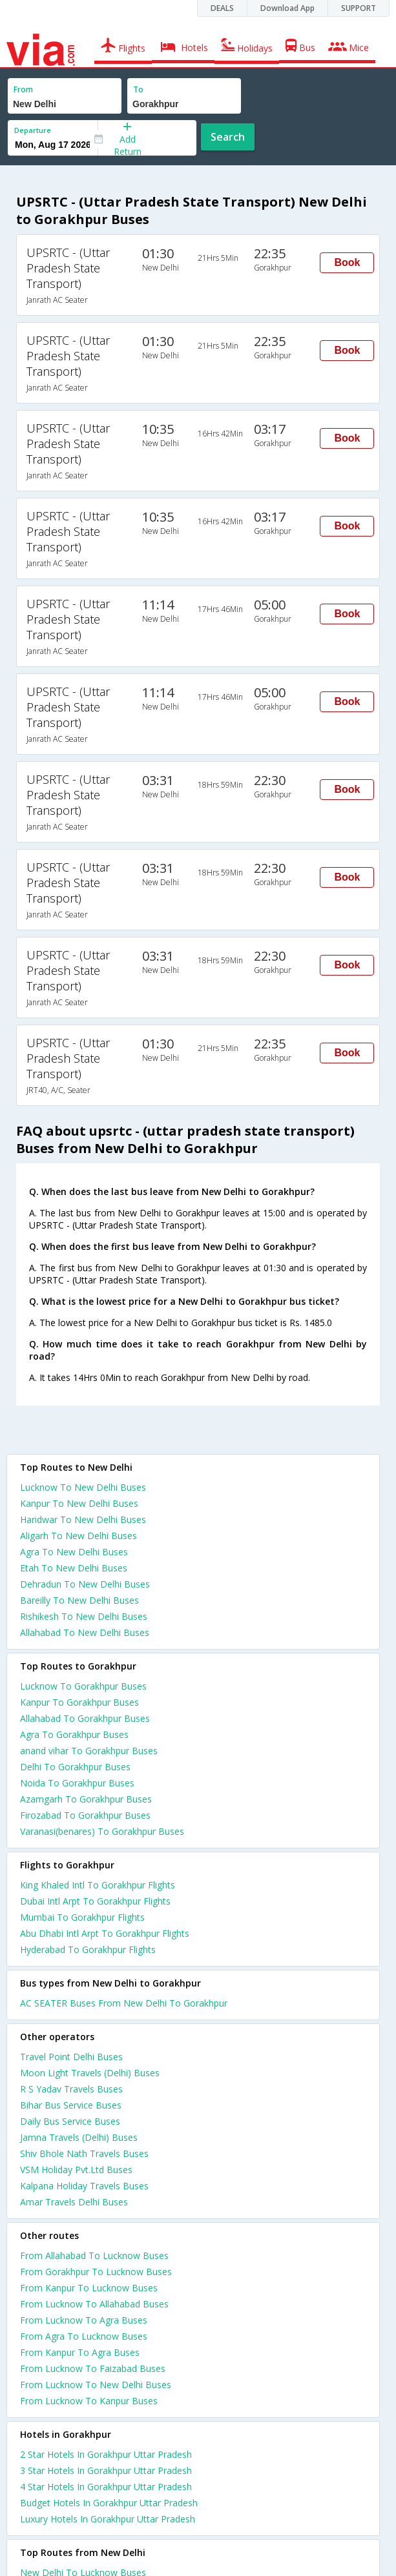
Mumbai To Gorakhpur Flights (82, 1917)
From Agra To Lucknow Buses (83, 2336)
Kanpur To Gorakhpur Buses (79, 1702)
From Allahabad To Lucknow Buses (94, 2255)
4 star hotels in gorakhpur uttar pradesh (106, 2486)
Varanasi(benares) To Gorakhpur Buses (102, 1831)
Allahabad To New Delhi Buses (84, 1632)
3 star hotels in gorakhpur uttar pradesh (106, 2470)
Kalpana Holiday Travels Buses (84, 2186)
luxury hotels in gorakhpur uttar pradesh (107, 2519)
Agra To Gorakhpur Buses (74, 1734)
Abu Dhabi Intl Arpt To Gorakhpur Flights (104, 1933)
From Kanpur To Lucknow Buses (89, 2288)
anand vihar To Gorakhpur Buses (89, 1750)
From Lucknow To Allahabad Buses (94, 2304)
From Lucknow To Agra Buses (83, 2320)
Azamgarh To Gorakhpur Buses (86, 1799)
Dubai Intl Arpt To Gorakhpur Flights (95, 1901)
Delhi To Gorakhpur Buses (75, 1767)
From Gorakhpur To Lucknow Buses (96, 2271)
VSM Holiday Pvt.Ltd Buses (76, 2169)
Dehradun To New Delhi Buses (85, 1584)
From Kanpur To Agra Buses (80, 2352)
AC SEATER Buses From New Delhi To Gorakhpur (123, 2003)
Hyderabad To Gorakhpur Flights (88, 1949)
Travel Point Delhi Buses (71, 2056)
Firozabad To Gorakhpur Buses (85, 1815)
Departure (32, 130)
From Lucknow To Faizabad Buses (92, 2368)
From (23, 89)
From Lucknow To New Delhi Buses (95, 2384)
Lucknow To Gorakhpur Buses (83, 1686)
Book (347, 262)
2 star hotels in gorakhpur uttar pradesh (106, 2454)
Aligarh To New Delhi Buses (78, 1535)
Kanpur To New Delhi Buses (79, 1503)
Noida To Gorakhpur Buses (77, 1783)
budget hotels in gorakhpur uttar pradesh (109, 2503)
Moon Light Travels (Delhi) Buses (90, 2073)
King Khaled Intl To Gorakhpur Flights (97, 1885)
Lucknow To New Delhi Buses (83, 1487)
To (138, 89)
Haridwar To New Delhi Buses (83, 1519)
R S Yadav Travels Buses (71, 2089)
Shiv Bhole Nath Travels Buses (84, 2153)
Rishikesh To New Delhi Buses (83, 1616)
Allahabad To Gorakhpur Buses (85, 1718)
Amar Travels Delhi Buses (74, 2202)
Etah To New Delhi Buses (73, 1568)
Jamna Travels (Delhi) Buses (79, 2137)
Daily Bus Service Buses (70, 2121)
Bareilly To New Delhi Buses (79, 1600)
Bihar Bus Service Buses (70, 2105)
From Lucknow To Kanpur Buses (89, 2401)
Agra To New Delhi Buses (74, 1552)
